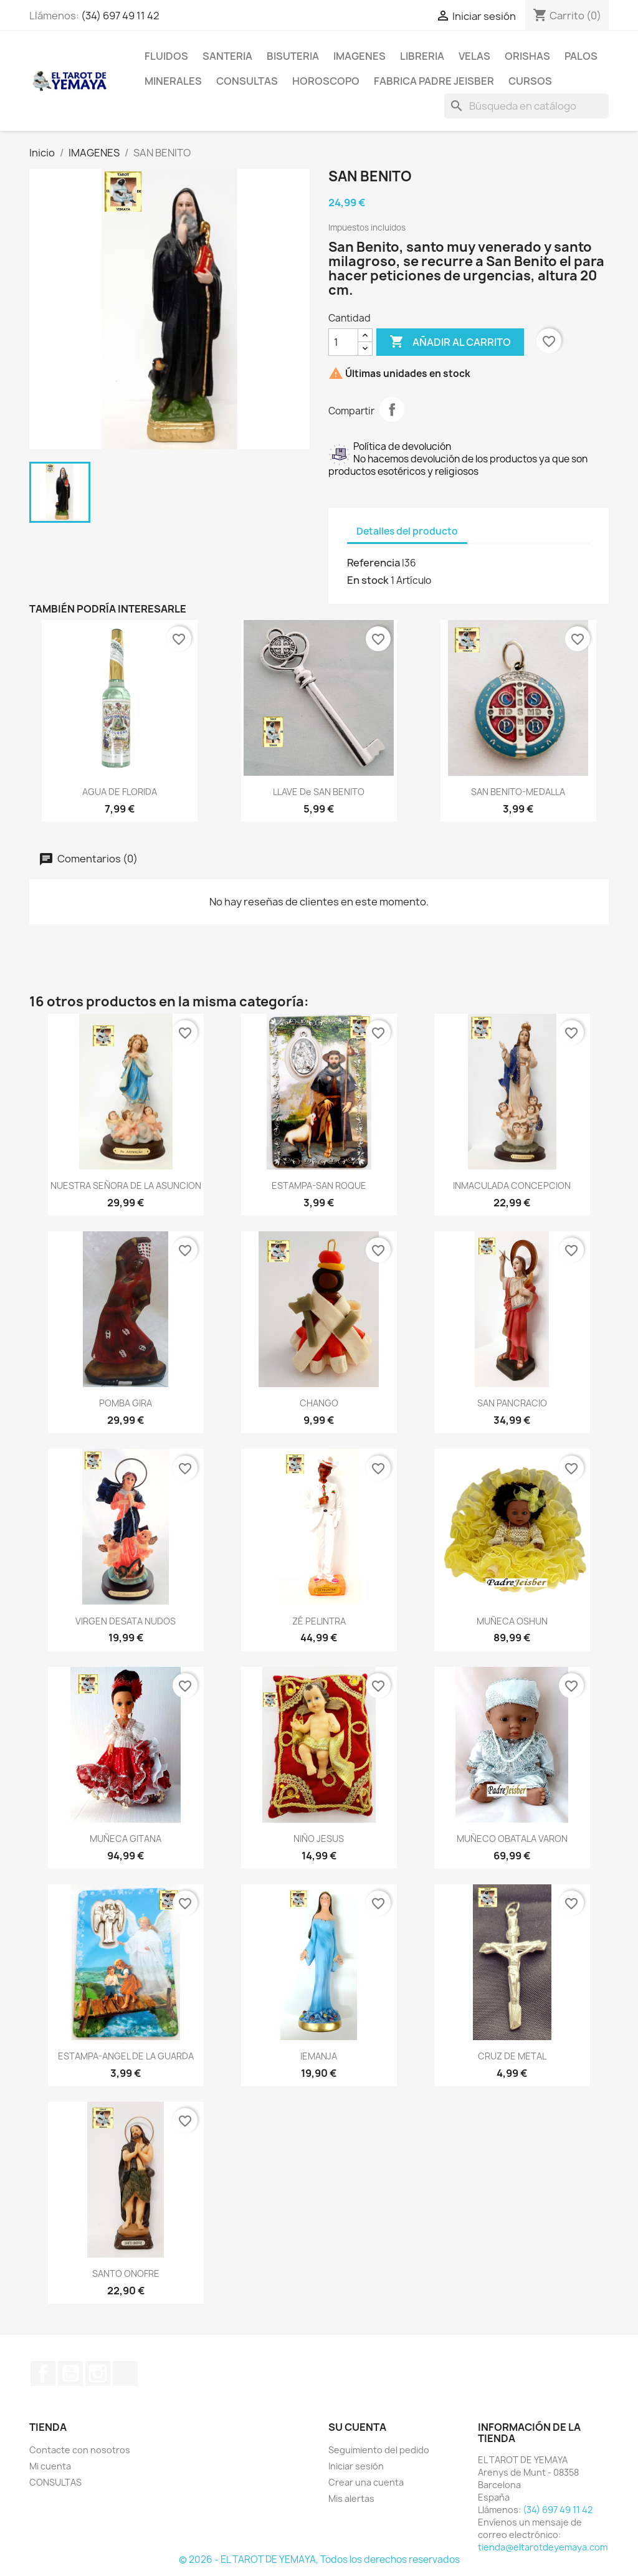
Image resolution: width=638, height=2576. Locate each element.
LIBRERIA (422, 56)
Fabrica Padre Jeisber (434, 81)
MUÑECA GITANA (125, 1838)
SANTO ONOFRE (126, 2273)
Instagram (97, 2373)
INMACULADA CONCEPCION (512, 1185)
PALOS (581, 56)
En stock (368, 580)
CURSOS (530, 81)
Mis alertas (351, 2498)
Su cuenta (357, 2427)
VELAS (474, 56)
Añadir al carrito (450, 342)
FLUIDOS (166, 56)
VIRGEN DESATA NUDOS (125, 1621)
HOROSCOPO (325, 81)
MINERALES (173, 81)
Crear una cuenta (366, 2482)
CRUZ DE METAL (512, 2056)
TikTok (125, 2373)
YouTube (70, 2373)
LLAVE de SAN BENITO (318, 792)
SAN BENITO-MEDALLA (518, 792)
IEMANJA (318, 2056)
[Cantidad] (343, 342)
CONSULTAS (247, 81)
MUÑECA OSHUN (512, 1621)
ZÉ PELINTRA (319, 1621)
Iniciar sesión (356, 2466)
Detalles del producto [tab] (407, 531)
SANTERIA (227, 56)
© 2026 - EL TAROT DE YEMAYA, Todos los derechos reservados (319, 2559)
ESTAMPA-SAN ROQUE (319, 1185)
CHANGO (319, 1403)
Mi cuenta (50, 2466)
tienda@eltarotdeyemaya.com (542, 2547)
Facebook (43, 2373)
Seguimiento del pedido (378, 2450)
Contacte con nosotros (79, 2450)
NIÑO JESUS (318, 1838)
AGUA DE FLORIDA (119, 792)
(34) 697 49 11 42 (120, 15)
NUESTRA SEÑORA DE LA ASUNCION (125, 1185)
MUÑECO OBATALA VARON (512, 1838)
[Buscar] (526, 105)
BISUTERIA (293, 56)
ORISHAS (527, 56)
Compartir (391, 409)
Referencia (373, 562)
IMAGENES (359, 56)
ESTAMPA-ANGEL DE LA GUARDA (126, 2056)
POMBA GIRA (125, 1403)
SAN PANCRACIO (512, 1403)
